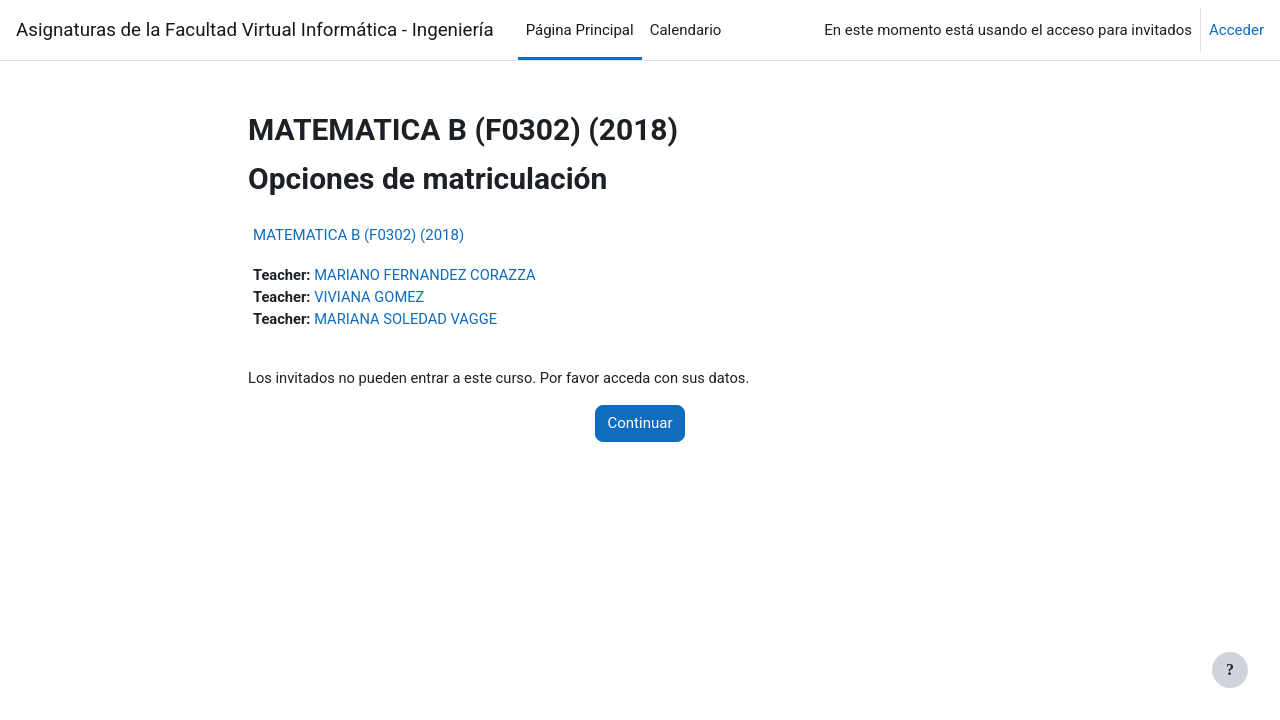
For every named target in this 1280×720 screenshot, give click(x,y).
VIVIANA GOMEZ (372, 298)
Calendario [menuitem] (686, 30)
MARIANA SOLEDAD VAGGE (409, 320)
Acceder (1236, 30)
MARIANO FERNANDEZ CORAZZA (429, 275)
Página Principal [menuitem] (580, 30)
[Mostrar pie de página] (1230, 670)
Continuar (640, 425)
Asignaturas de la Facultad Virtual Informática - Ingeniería (255, 30)
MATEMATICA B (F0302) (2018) (358, 235)
